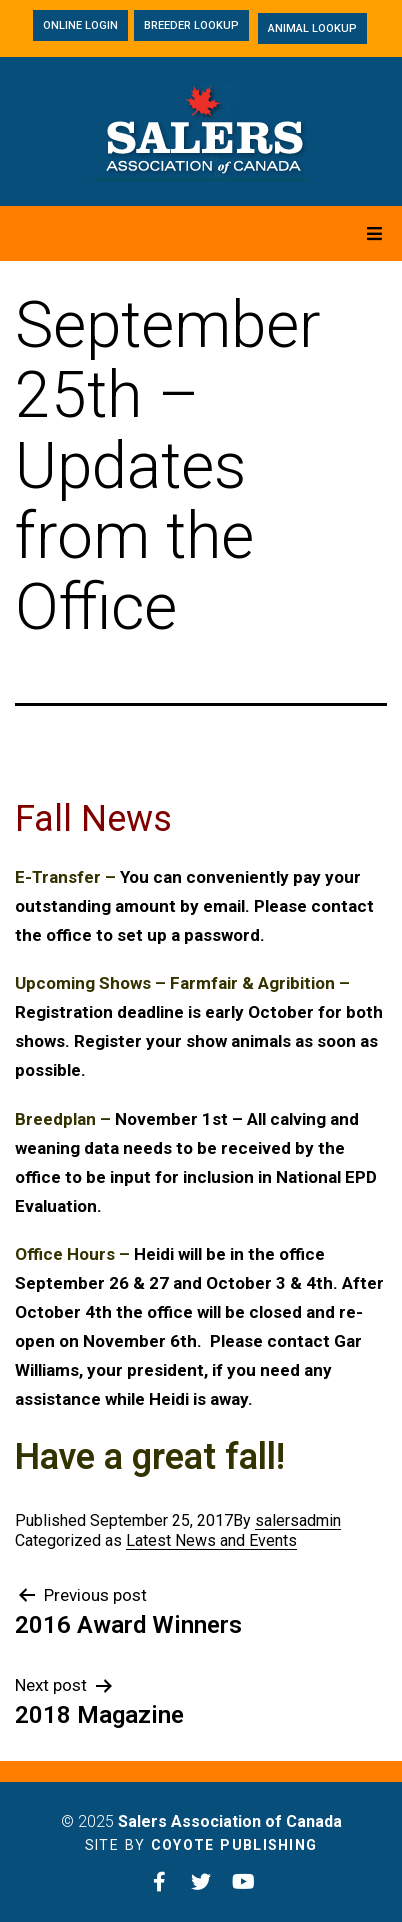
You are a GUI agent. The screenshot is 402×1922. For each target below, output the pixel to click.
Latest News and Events (211, 1540)
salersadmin (298, 1520)
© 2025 (201, 1821)
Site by (201, 1845)
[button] (80, 25)
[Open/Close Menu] (374, 233)
